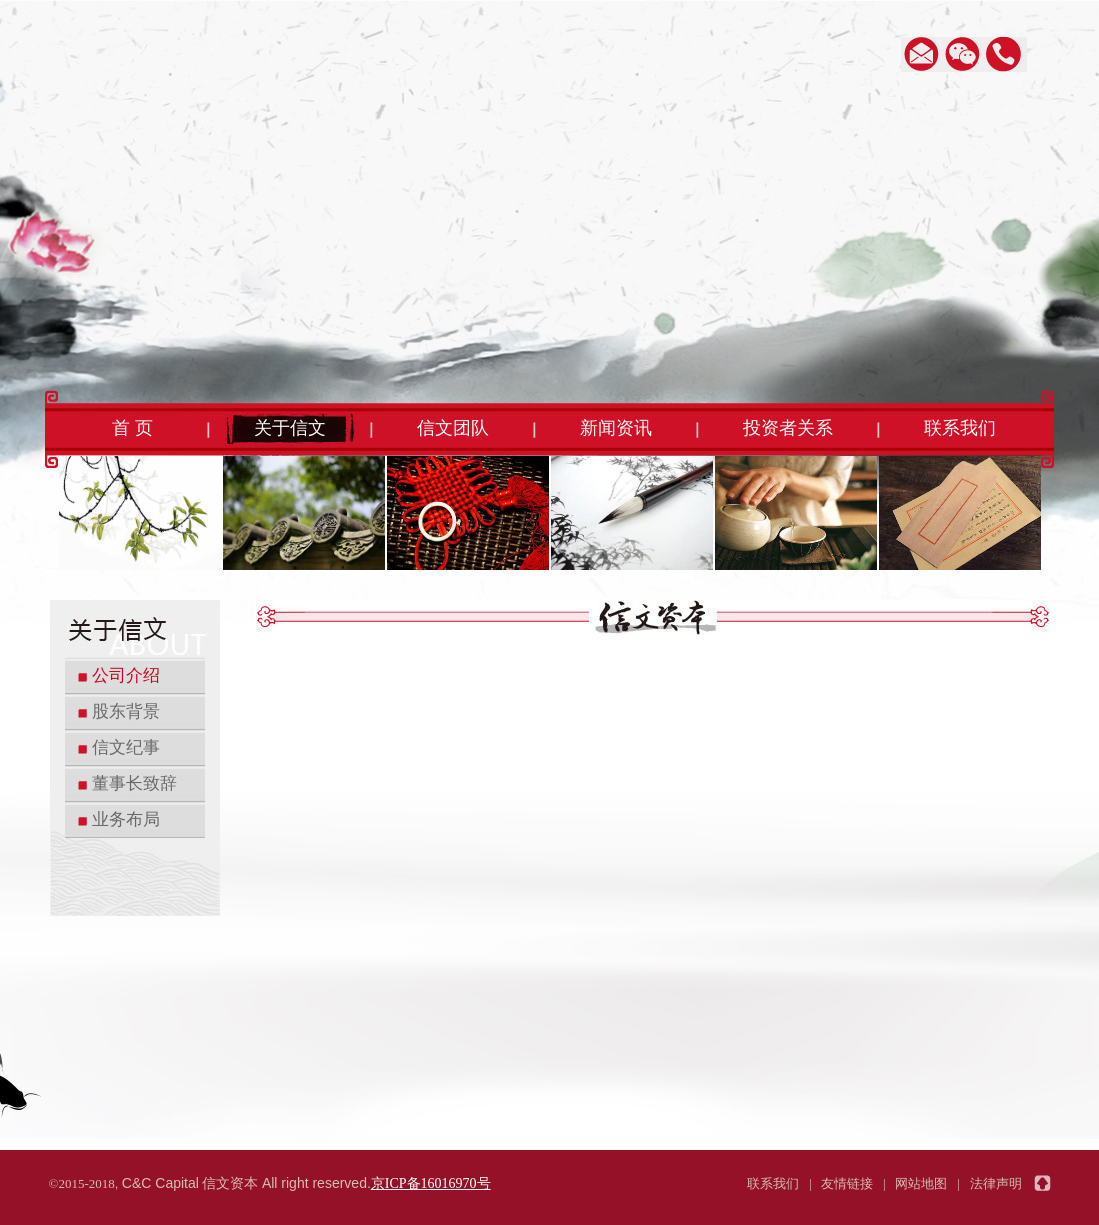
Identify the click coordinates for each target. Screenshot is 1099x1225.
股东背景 (126, 711)
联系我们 (960, 428)
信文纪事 (126, 747)
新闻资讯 (616, 428)
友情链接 (847, 1183)
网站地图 (921, 1183)
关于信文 (290, 428)
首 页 (132, 428)
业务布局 (126, 819)
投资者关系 (788, 428)
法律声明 (996, 1183)
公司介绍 (126, 675)
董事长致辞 (134, 783)
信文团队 (453, 428)
